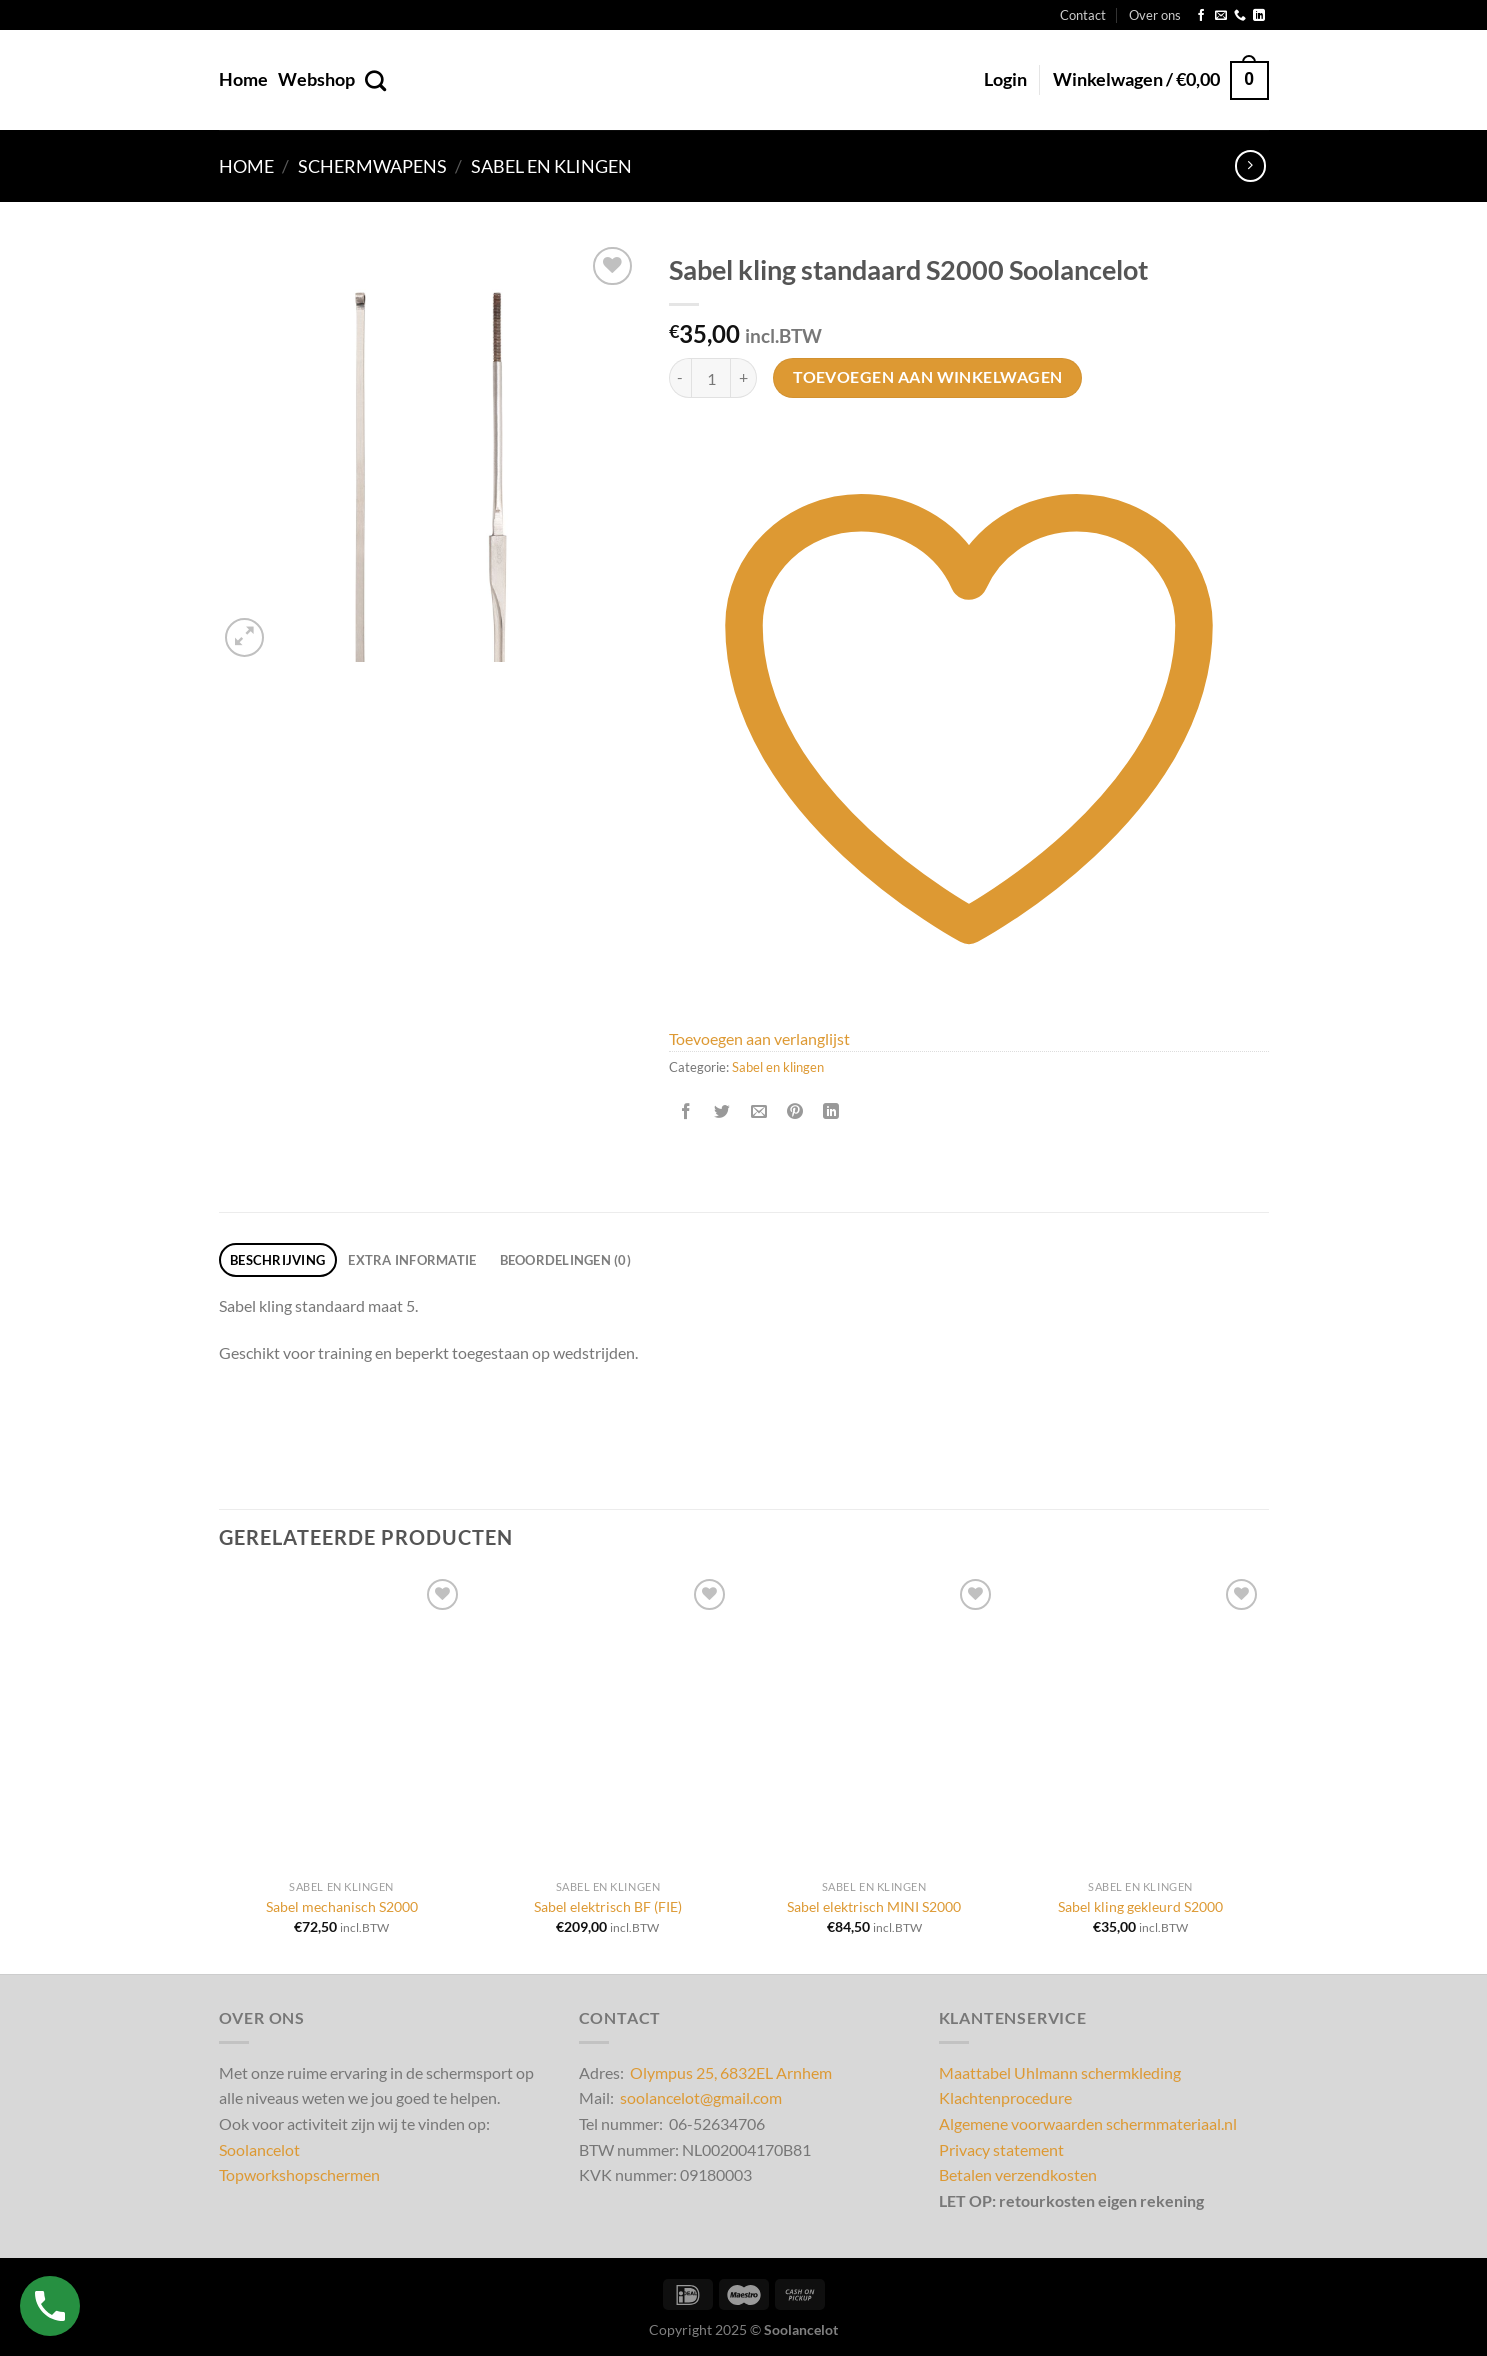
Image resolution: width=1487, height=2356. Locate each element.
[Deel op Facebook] (686, 1111)
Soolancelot (259, 2149)
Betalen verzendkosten (1018, 2174)
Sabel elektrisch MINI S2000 (874, 1906)
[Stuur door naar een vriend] (758, 1111)
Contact (1083, 15)
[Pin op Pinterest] (794, 1111)
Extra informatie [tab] (412, 1260)
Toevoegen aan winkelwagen (928, 377)
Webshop (316, 79)
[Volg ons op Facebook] (1201, 16)
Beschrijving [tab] (277, 1260)
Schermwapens (372, 166)
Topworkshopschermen (299, 2174)
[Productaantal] (711, 378)
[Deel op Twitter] (722, 1111)
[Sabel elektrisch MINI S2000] (874, 1722)
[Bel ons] (1240, 16)
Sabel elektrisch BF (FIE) (608, 1906)
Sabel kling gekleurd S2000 (1140, 1906)
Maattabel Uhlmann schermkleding (1060, 2072)
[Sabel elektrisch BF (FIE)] (608, 1722)
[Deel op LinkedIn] (831, 1111)
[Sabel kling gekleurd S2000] (1140, 1722)
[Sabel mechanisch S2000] (341, 1722)
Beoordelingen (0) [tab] (565, 1260)
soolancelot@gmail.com (701, 2097)
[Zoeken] (375, 80)
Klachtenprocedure (1005, 2097)
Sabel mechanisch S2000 (342, 1906)
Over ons (1155, 15)
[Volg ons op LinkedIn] (1259, 16)
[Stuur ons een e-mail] (1221, 16)
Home (243, 79)
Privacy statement (1001, 2149)
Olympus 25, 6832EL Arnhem (731, 2072)
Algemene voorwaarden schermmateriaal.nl (1088, 2123)
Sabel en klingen (551, 166)
